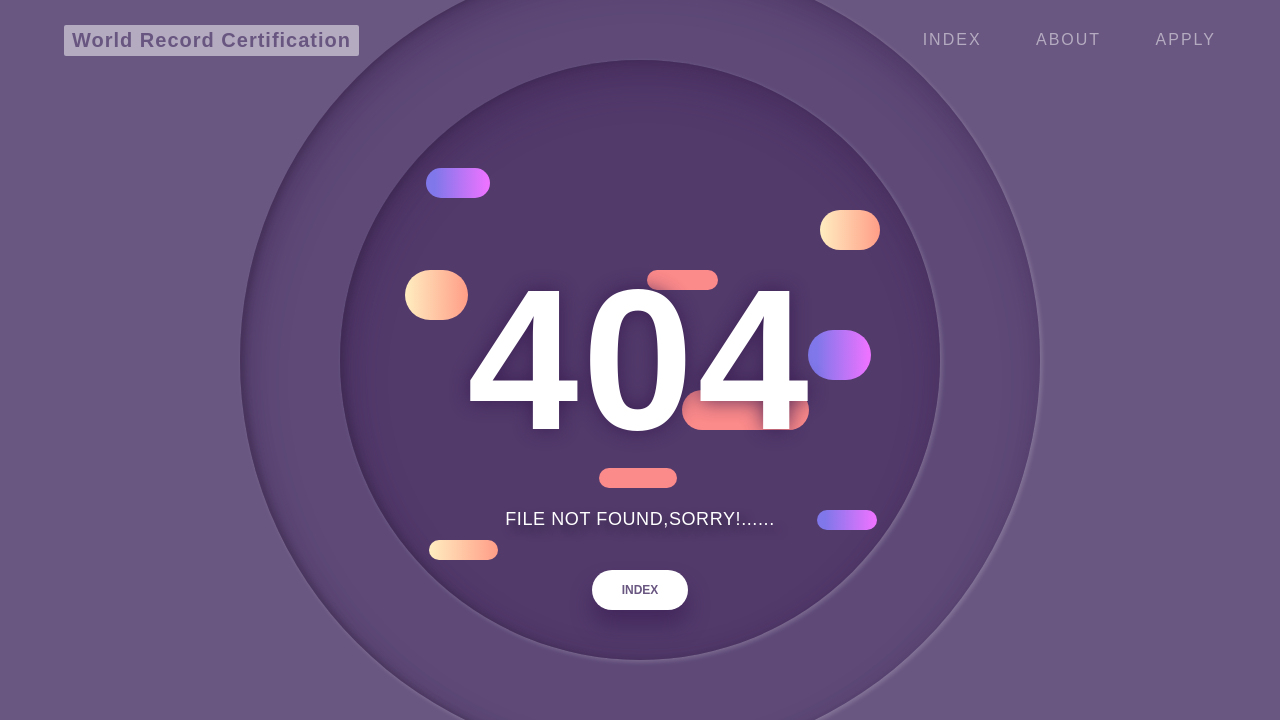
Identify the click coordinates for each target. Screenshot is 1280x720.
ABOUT (1068, 39)
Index (952, 39)
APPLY (1186, 39)
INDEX (640, 590)
